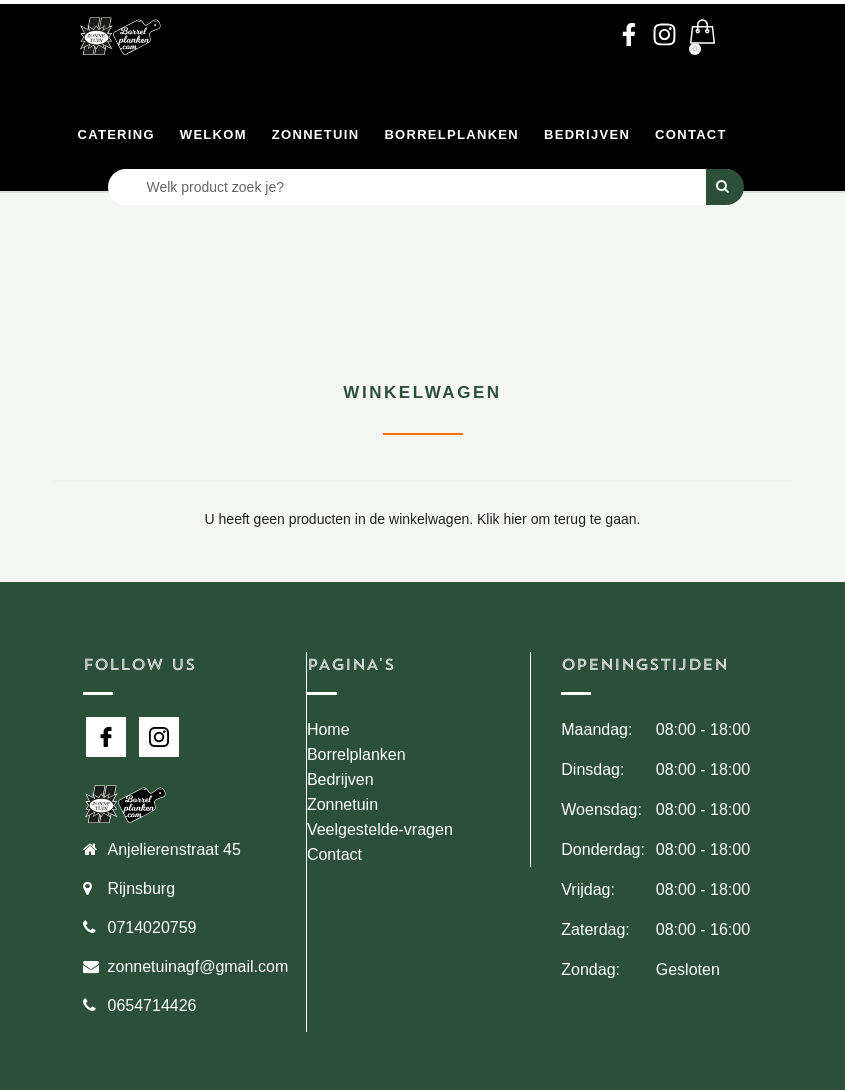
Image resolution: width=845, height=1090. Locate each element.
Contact (691, 134)
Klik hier (502, 519)
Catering (116, 134)
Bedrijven (587, 134)
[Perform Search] (725, 187)
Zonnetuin (316, 134)
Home (328, 729)
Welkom (213, 134)
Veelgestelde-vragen (380, 829)
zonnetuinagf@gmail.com (198, 966)
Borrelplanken (451, 134)
